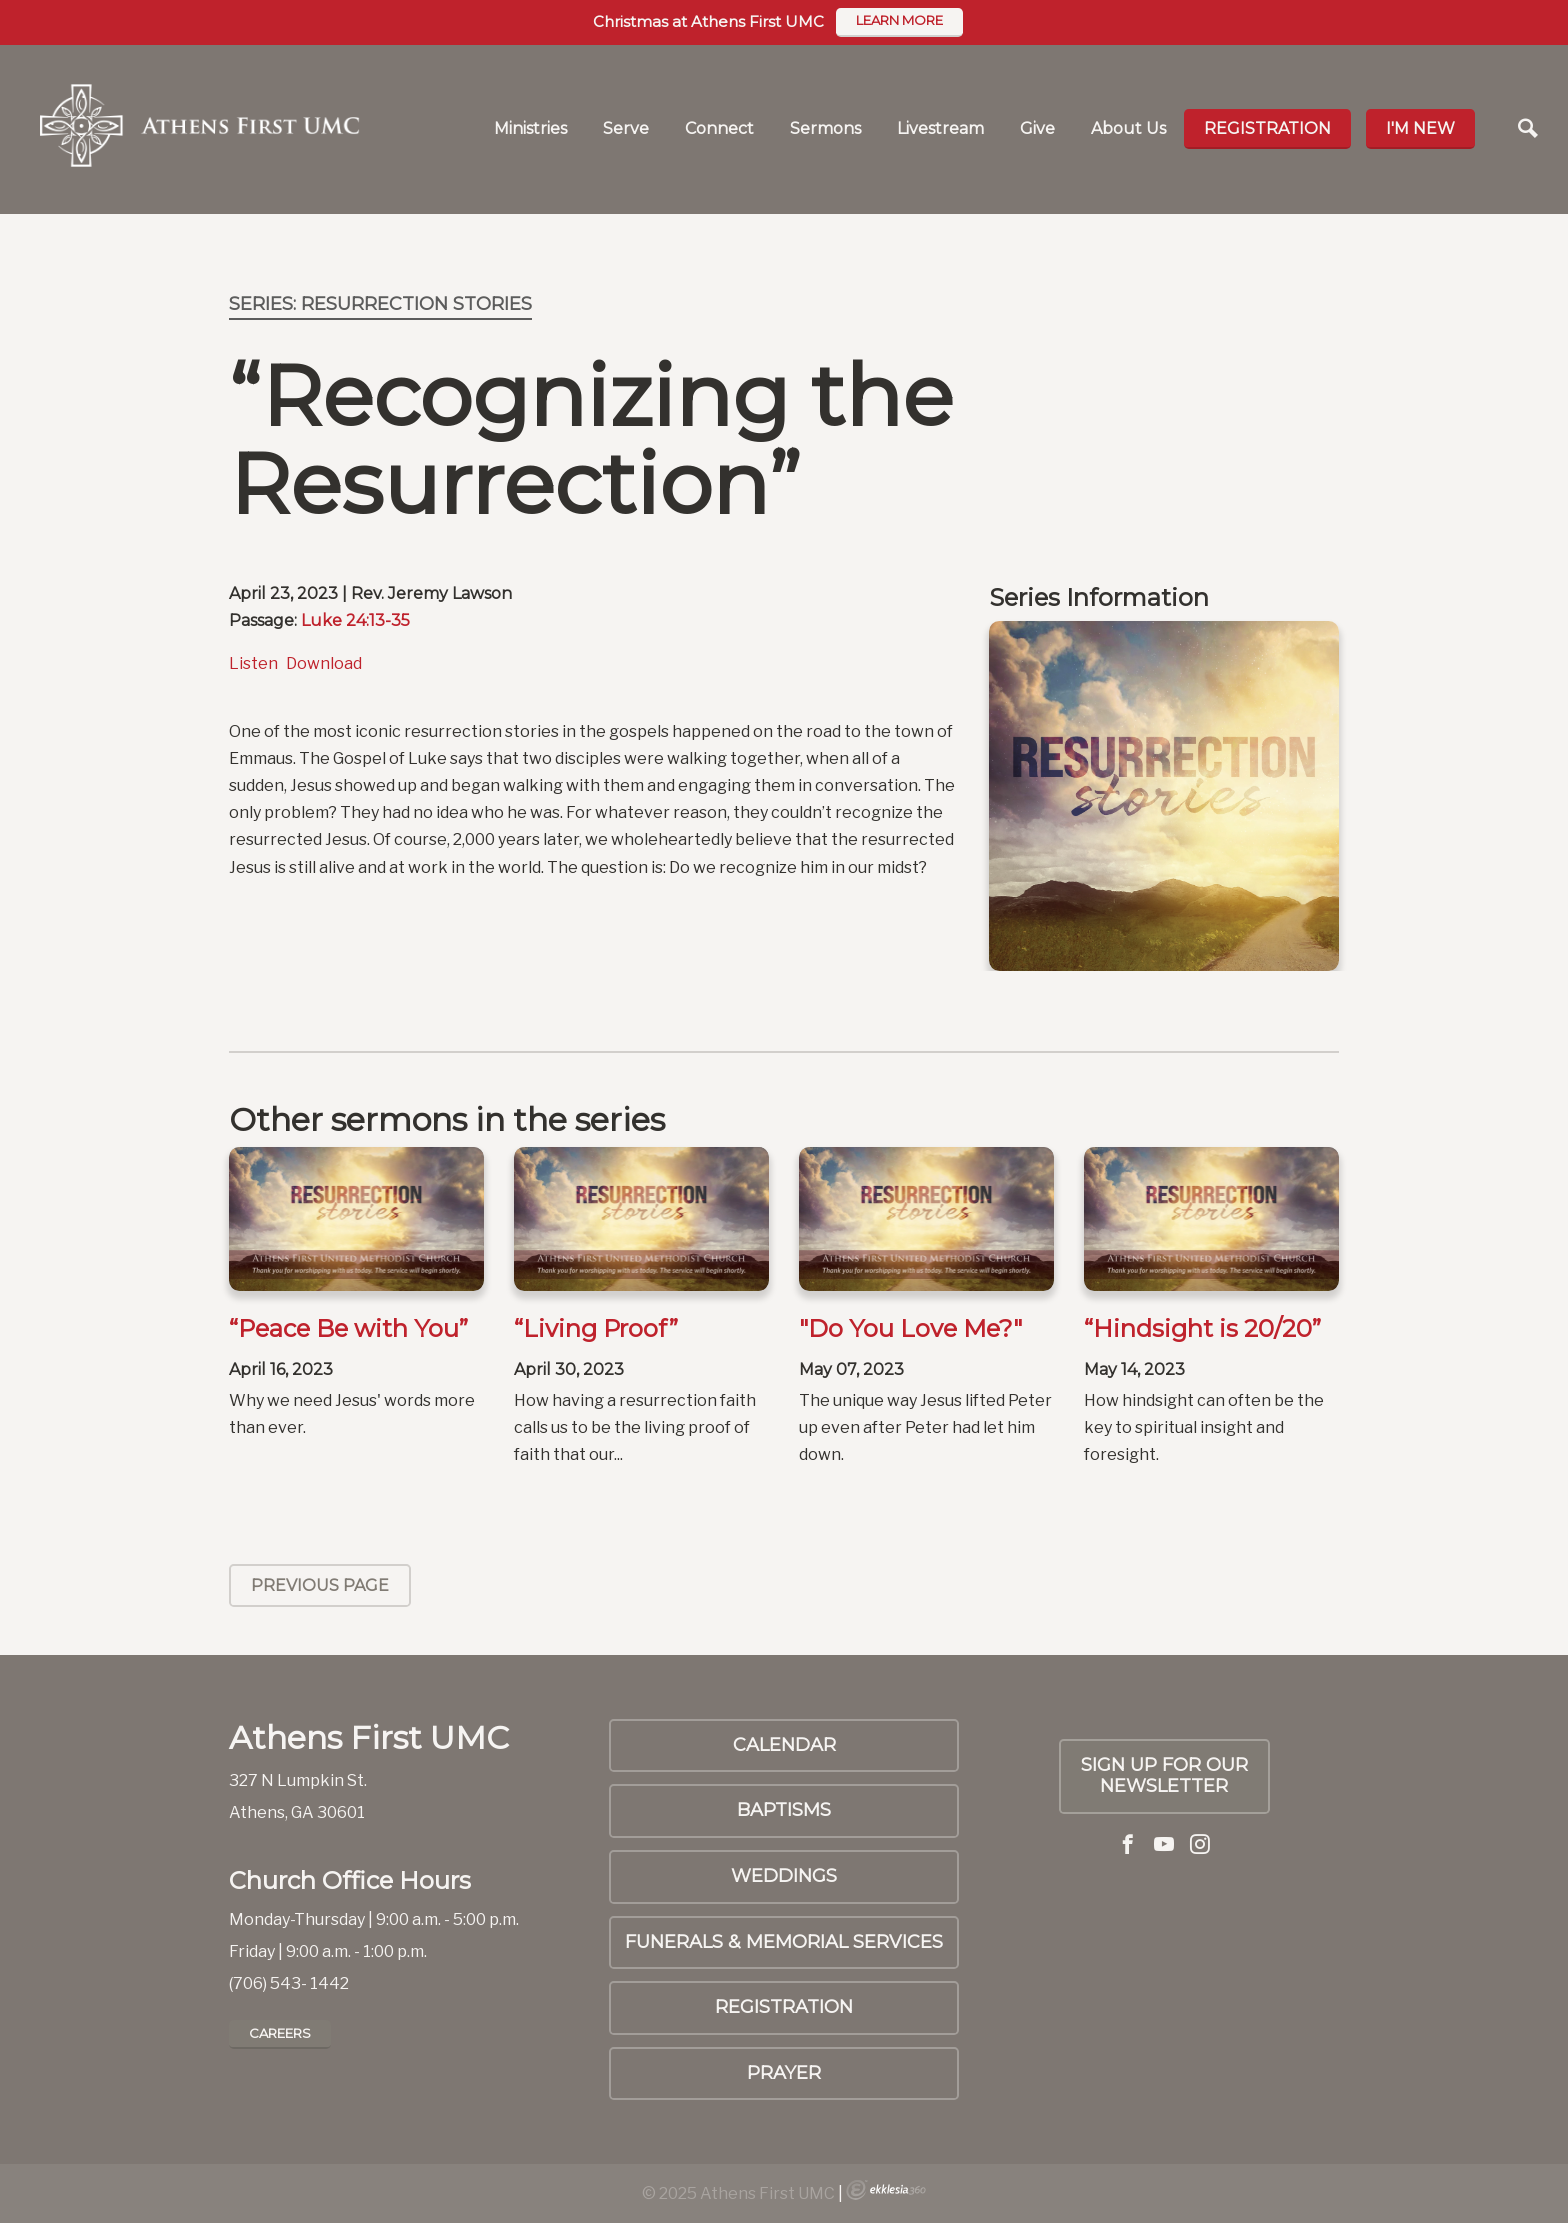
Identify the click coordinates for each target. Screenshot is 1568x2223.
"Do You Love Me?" (910, 1328)
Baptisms (784, 1810)
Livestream (940, 128)
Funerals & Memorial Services (784, 1942)
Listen (253, 663)
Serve (626, 128)
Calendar (784, 1745)
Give (1037, 128)
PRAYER (784, 2073)
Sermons (825, 128)
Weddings (784, 1876)
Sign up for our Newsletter (1164, 1776)
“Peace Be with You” (348, 1328)
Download (324, 663)
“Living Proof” (596, 1328)
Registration (1267, 128)
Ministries (530, 128)
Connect (719, 128)
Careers (280, 2033)
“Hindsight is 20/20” (1202, 1328)
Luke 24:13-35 (355, 620)
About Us (1128, 128)
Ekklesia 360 (886, 2190)
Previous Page (320, 1585)
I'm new (1420, 128)
